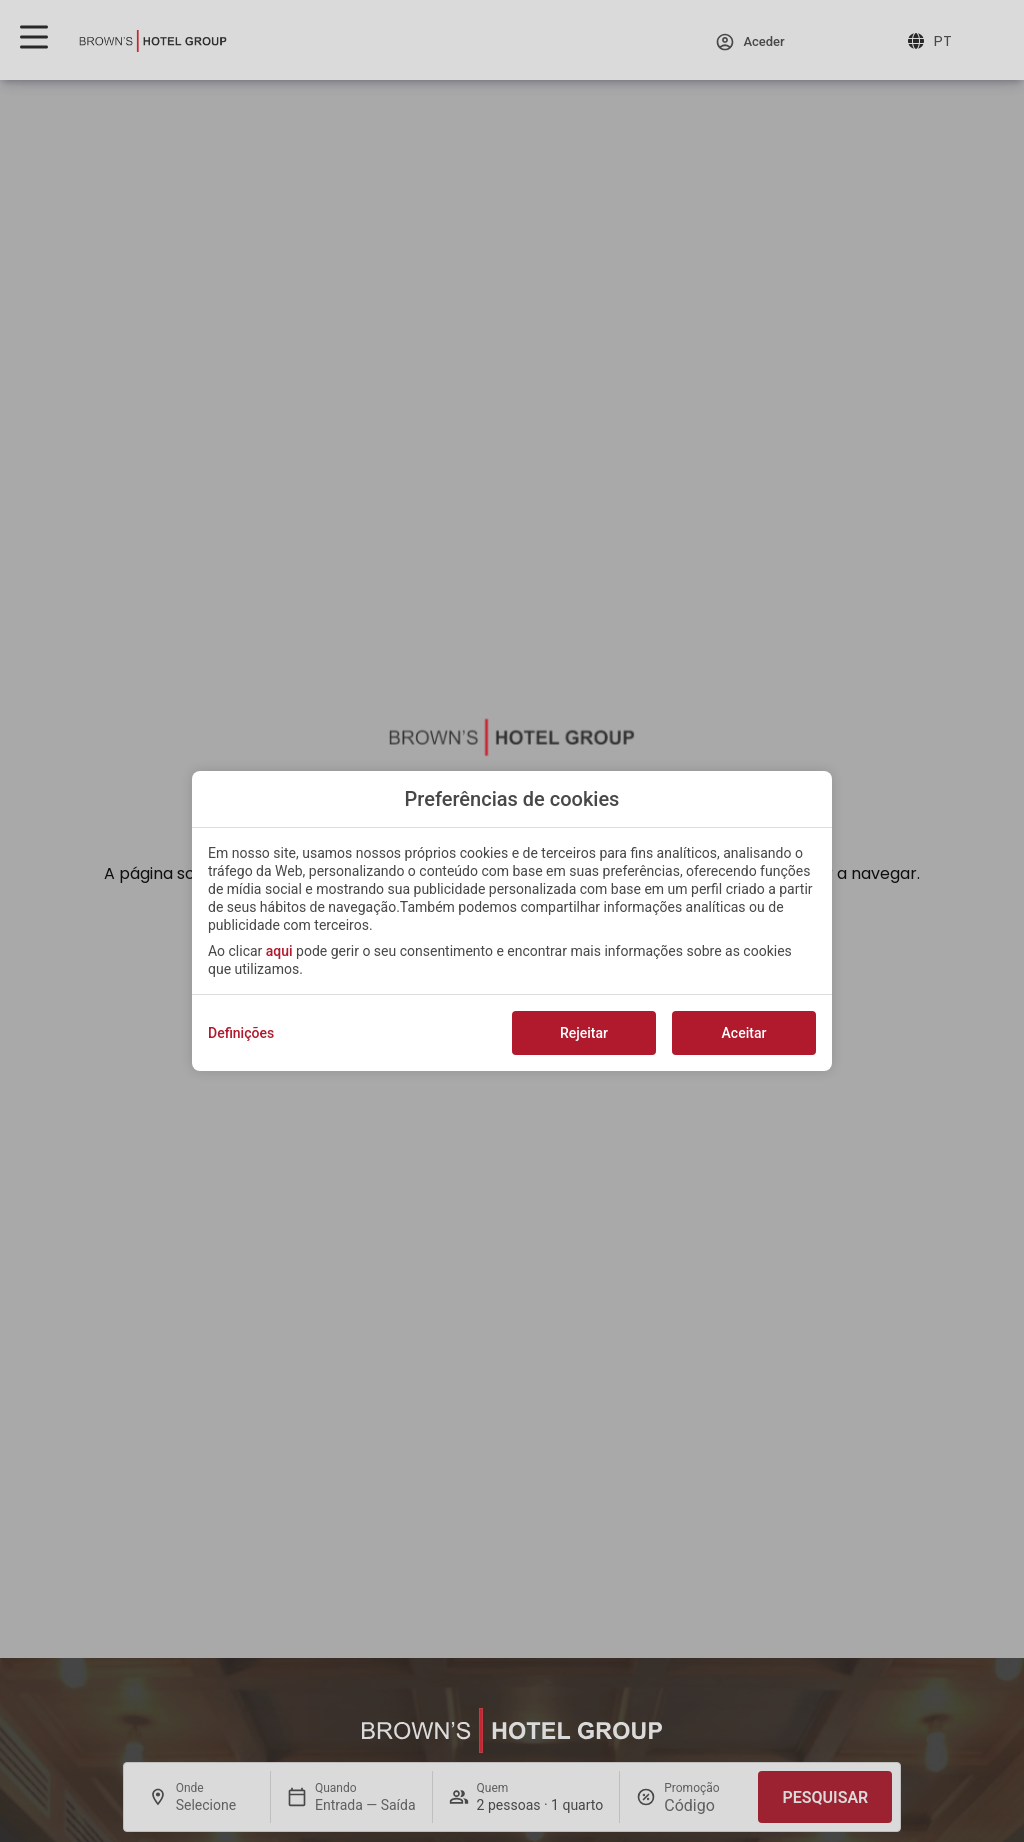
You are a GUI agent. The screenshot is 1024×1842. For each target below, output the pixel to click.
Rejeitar (584, 1033)
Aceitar (744, 1033)
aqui (279, 951)
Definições (241, 1033)
